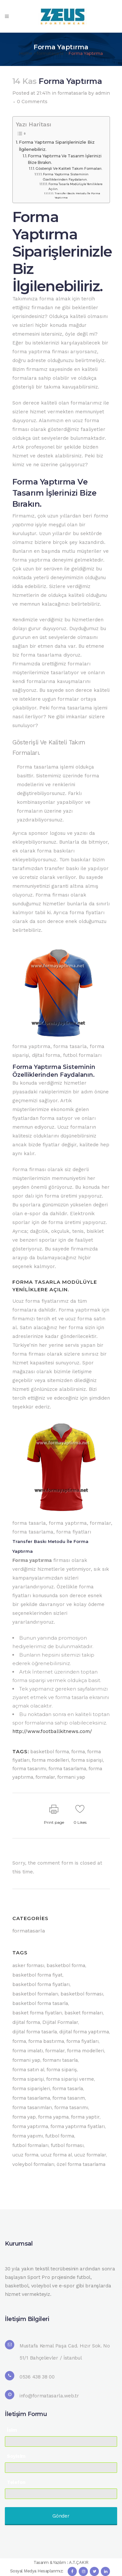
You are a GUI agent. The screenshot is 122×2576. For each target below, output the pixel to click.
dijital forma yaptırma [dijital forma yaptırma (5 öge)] (84, 2032)
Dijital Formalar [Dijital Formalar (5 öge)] (60, 2022)
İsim (12, 2430)
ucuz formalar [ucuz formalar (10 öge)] (90, 2155)
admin (102, 93)
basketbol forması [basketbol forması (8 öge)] (82, 1994)
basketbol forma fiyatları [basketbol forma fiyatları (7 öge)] (41, 1984)
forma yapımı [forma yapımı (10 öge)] (27, 2136)
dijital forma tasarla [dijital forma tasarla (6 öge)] (34, 2032)
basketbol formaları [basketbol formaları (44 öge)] (35, 1994)
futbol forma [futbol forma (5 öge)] (59, 2136)
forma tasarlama (67, 1769)
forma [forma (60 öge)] (19, 2041)
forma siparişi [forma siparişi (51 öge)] (28, 2079)
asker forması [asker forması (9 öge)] (28, 1965)
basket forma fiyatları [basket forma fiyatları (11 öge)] (37, 2013)
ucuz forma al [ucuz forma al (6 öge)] (56, 2155)
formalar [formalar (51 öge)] (55, 2051)
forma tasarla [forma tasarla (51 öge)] (67, 2088)
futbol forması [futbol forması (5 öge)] (67, 2145)
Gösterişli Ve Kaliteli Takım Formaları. (68, 168)
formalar (45, 1777)
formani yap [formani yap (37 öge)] (26, 2060)
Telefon (16, 2482)
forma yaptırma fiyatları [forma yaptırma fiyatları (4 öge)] (77, 2126)
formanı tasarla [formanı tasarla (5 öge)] (60, 2060)
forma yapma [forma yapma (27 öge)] (53, 2117)
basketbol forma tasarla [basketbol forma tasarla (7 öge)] (40, 2003)
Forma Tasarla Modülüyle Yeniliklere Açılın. (75, 186)
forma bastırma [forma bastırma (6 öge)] (46, 2041)
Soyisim (16, 2456)
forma (78, 1752)
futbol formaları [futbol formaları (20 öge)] (30, 2145)
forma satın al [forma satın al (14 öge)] (28, 2070)
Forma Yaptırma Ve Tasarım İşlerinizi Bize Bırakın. (65, 159)
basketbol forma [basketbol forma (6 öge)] (66, 1965)
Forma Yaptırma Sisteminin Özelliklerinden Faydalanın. (65, 176)
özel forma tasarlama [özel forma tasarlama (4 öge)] (81, 2164)
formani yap (71, 1777)
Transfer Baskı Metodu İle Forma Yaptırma (77, 195)
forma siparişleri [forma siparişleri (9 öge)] (31, 2088)
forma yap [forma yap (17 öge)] (24, 2117)
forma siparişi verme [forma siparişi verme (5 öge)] (70, 2079)
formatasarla (50, 53)
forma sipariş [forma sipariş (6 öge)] (62, 2070)
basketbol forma (49, 1752)
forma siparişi (87, 1760)
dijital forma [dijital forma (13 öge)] (26, 2022)
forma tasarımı (29, 1769)
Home (26, 53)
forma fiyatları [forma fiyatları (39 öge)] (82, 2041)
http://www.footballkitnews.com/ (52, 1731)
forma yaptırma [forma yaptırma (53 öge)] (30, 2126)
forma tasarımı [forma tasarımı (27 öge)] (71, 2107)
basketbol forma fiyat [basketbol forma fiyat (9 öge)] (37, 1975)
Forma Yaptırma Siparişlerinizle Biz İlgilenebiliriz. (57, 145)
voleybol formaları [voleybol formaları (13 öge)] (33, 2164)
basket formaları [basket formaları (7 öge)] (83, 2013)
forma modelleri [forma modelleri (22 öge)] (85, 2051)
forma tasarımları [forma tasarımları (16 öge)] (32, 2107)
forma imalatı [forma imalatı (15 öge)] (27, 2051)
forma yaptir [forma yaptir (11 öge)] (85, 2117)
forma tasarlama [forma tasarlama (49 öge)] (31, 2098)
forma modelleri (50, 1760)
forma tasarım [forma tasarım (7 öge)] (68, 2098)
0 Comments (32, 101)
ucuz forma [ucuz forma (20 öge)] (25, 2155)
